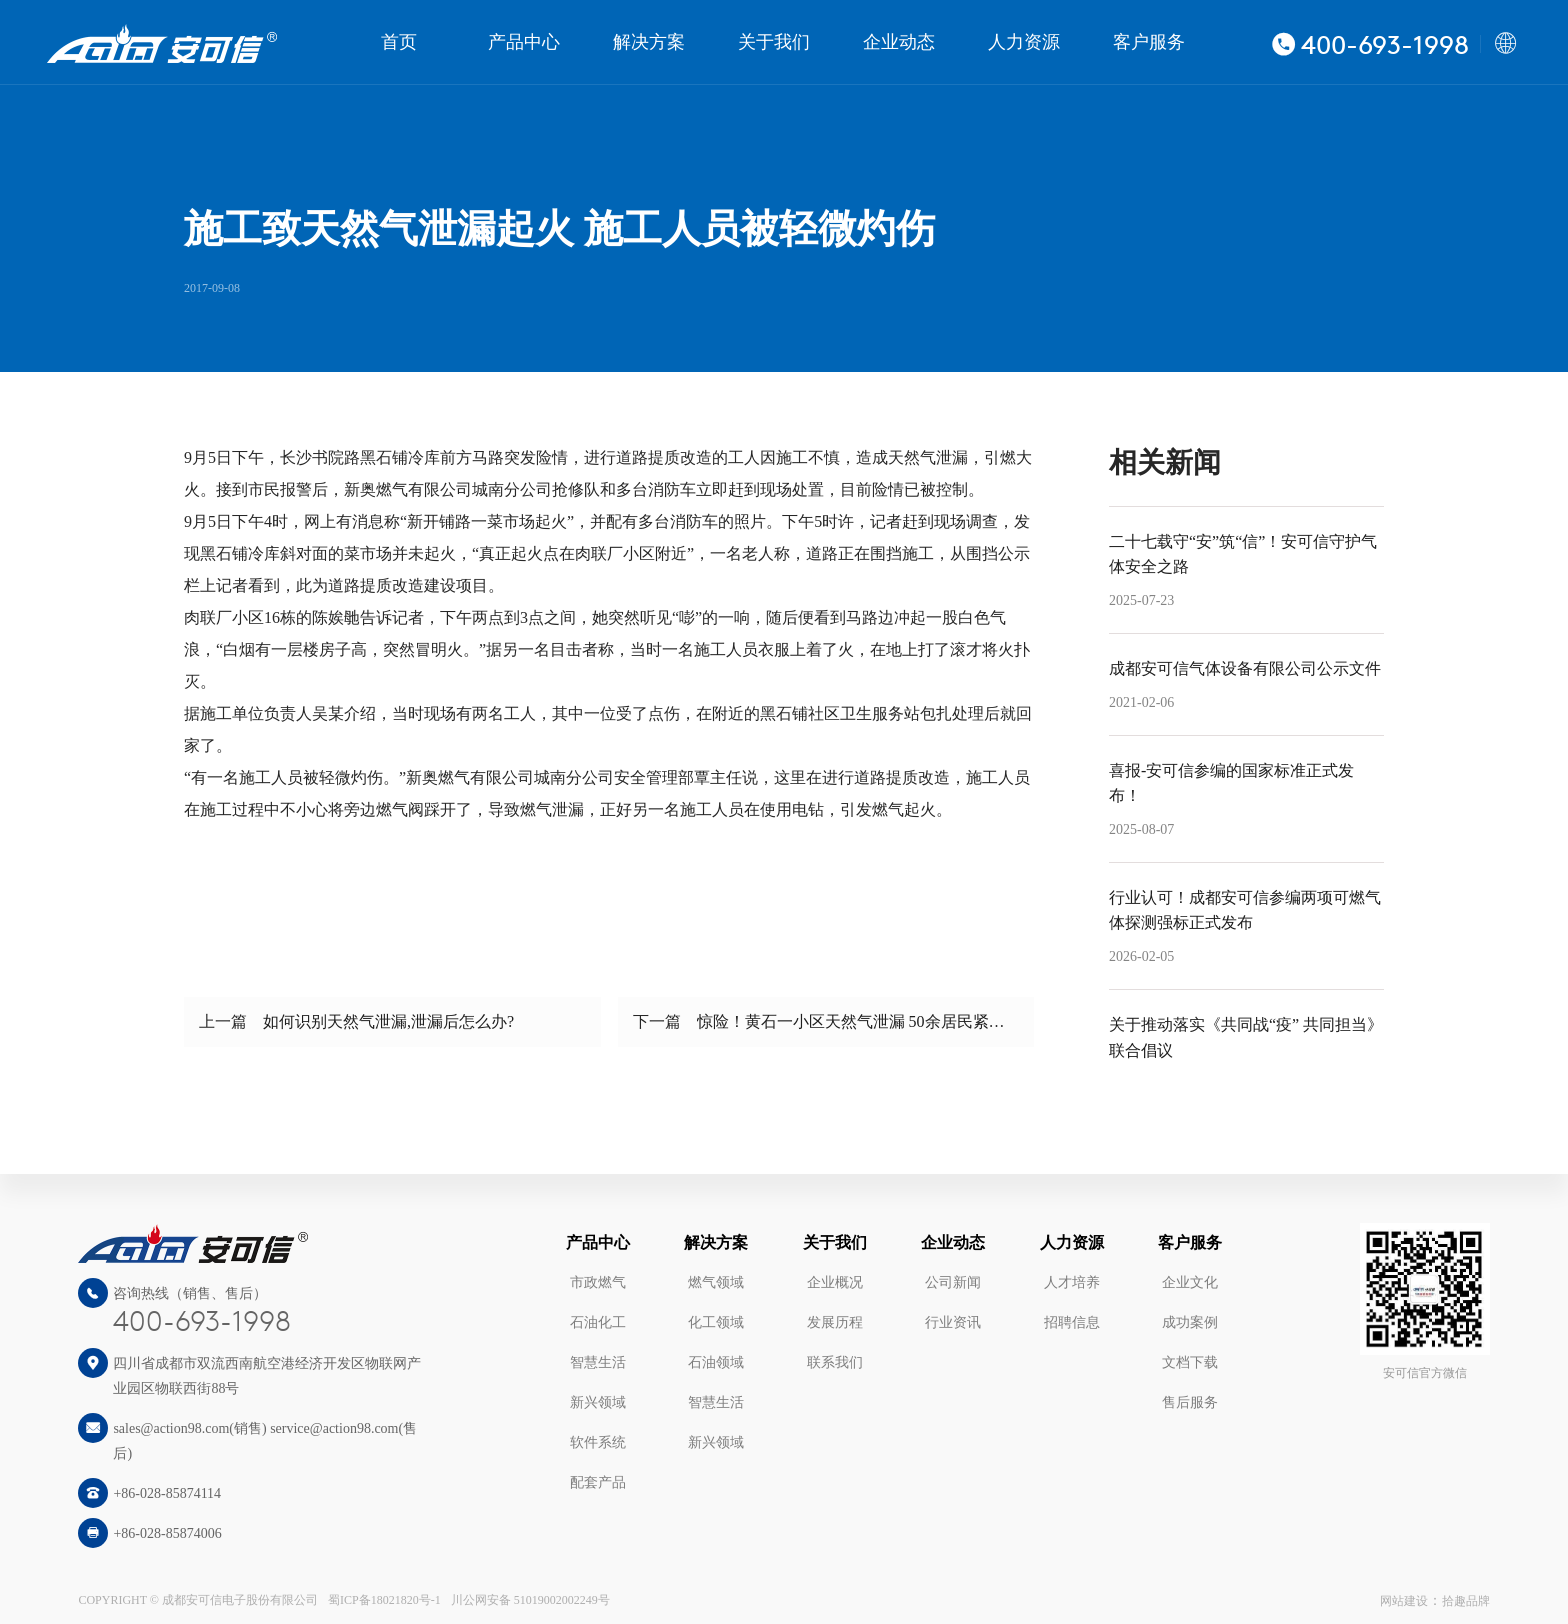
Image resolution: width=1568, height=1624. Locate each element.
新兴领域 (598, 1402)
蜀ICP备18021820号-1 (384, 1600)
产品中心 (524, 42)
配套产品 (598, 1482)
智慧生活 (598, 1362)
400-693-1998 (202, 1323)
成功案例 (1190, 1322)
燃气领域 (716, 1282)
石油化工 (598, 1322)
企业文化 (1190, 1282)
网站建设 (1404, 1601)
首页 (399, 42)
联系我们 (835, 1362)
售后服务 (1190, 1402)
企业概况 (835, 1282)
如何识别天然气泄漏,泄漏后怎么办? (388, 1021)
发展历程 (835, 1322)
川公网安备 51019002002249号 (530, 1600)
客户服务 (1149, 42)
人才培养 (1072, 1282)
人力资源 (1024, 42)
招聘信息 (1072, 1322)
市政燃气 (598, 1282)
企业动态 (899, 42)
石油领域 (716, 1362)
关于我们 (774, 42)
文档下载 (1190, 1362)
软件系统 (598, 1442)
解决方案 (649, 42)
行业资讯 (953, 1322)
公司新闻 (953, 1282)
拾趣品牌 (1466, 1601)
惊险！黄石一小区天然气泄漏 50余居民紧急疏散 (867, 1021)
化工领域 (716, 1322)
